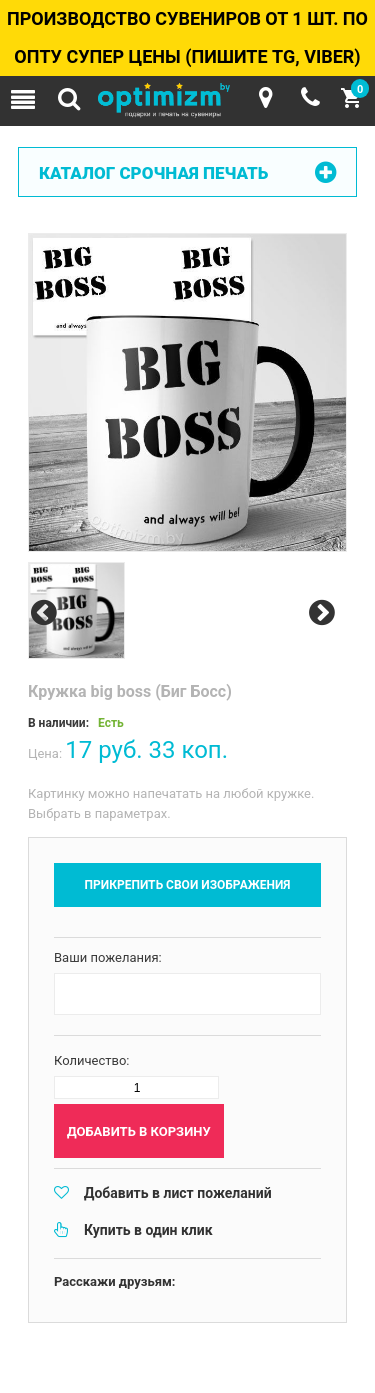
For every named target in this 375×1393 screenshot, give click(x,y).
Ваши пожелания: (108, 957)
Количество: (92, 1060)
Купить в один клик (148, 1230)
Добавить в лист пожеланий (178, 1193)
